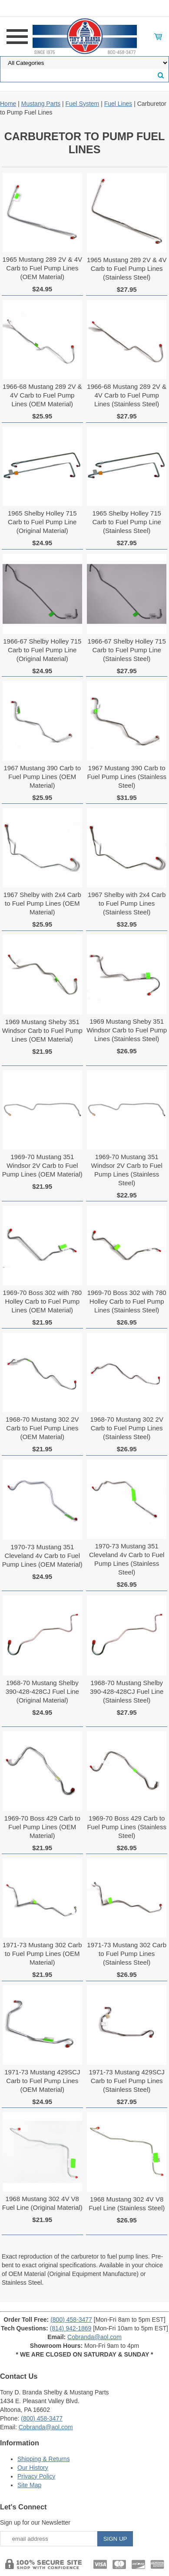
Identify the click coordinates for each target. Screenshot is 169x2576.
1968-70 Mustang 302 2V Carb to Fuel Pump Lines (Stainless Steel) (126, 1428)
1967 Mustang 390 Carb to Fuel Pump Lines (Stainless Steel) (126, 776)
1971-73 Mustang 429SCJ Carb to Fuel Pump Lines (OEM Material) (42, 2080)
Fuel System (82, 103)
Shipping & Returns (43, 2458)
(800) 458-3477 (71, 2319)
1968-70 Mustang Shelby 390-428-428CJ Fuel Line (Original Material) (42, 1691)
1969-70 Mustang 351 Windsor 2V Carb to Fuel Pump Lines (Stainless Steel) (126, 1170)
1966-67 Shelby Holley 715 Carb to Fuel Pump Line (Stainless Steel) (127, 649)
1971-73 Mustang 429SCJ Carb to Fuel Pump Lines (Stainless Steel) (127, 2080)
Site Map (29, 2485)
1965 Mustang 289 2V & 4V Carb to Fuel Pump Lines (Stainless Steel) (126, 268)
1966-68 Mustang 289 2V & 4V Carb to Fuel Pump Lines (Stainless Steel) (126, 395)
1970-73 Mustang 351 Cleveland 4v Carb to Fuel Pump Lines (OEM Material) (42, 1555)
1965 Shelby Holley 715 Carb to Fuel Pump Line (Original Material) (42, 521)
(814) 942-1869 (71, 2328)
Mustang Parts (40, 103)
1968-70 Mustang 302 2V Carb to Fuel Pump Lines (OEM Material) (42, 1428)
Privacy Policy (36, 2476)
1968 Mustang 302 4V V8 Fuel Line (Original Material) (42, 2203)
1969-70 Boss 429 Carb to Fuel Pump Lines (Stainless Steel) (126, 1826)
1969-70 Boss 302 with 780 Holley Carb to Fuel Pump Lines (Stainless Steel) (126, 1301)
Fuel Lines (118, 103)
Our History (32, 2467)
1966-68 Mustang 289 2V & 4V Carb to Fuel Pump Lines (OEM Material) (42, 395)
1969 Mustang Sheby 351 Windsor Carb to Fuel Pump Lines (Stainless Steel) (126, 1030)
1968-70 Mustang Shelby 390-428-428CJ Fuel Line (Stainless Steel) (126, 1691)
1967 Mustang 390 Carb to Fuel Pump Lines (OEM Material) (42, 776)
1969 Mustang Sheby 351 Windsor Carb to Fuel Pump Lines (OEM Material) (42, 1030)
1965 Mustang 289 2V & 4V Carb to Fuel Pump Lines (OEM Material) (42, 268)
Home (8, 103)
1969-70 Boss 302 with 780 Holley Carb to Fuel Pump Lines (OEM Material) (42, 1301)
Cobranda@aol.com (94, 2336)
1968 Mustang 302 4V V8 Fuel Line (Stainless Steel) (127, 2203)
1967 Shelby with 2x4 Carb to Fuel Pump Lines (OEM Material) (42, 903)
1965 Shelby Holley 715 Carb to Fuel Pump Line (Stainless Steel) (126, 521)
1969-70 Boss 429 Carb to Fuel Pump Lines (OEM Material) (42, 1826)
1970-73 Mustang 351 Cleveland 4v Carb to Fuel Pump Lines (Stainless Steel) (126, 1559)
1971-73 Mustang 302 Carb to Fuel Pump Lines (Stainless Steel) (126, 1953)
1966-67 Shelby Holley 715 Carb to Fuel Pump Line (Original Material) (42, 649)
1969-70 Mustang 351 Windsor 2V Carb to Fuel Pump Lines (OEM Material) (42, 1165)
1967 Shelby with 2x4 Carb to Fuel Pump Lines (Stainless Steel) (127, 903)
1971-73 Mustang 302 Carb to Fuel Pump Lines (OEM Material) (42, 1953)
